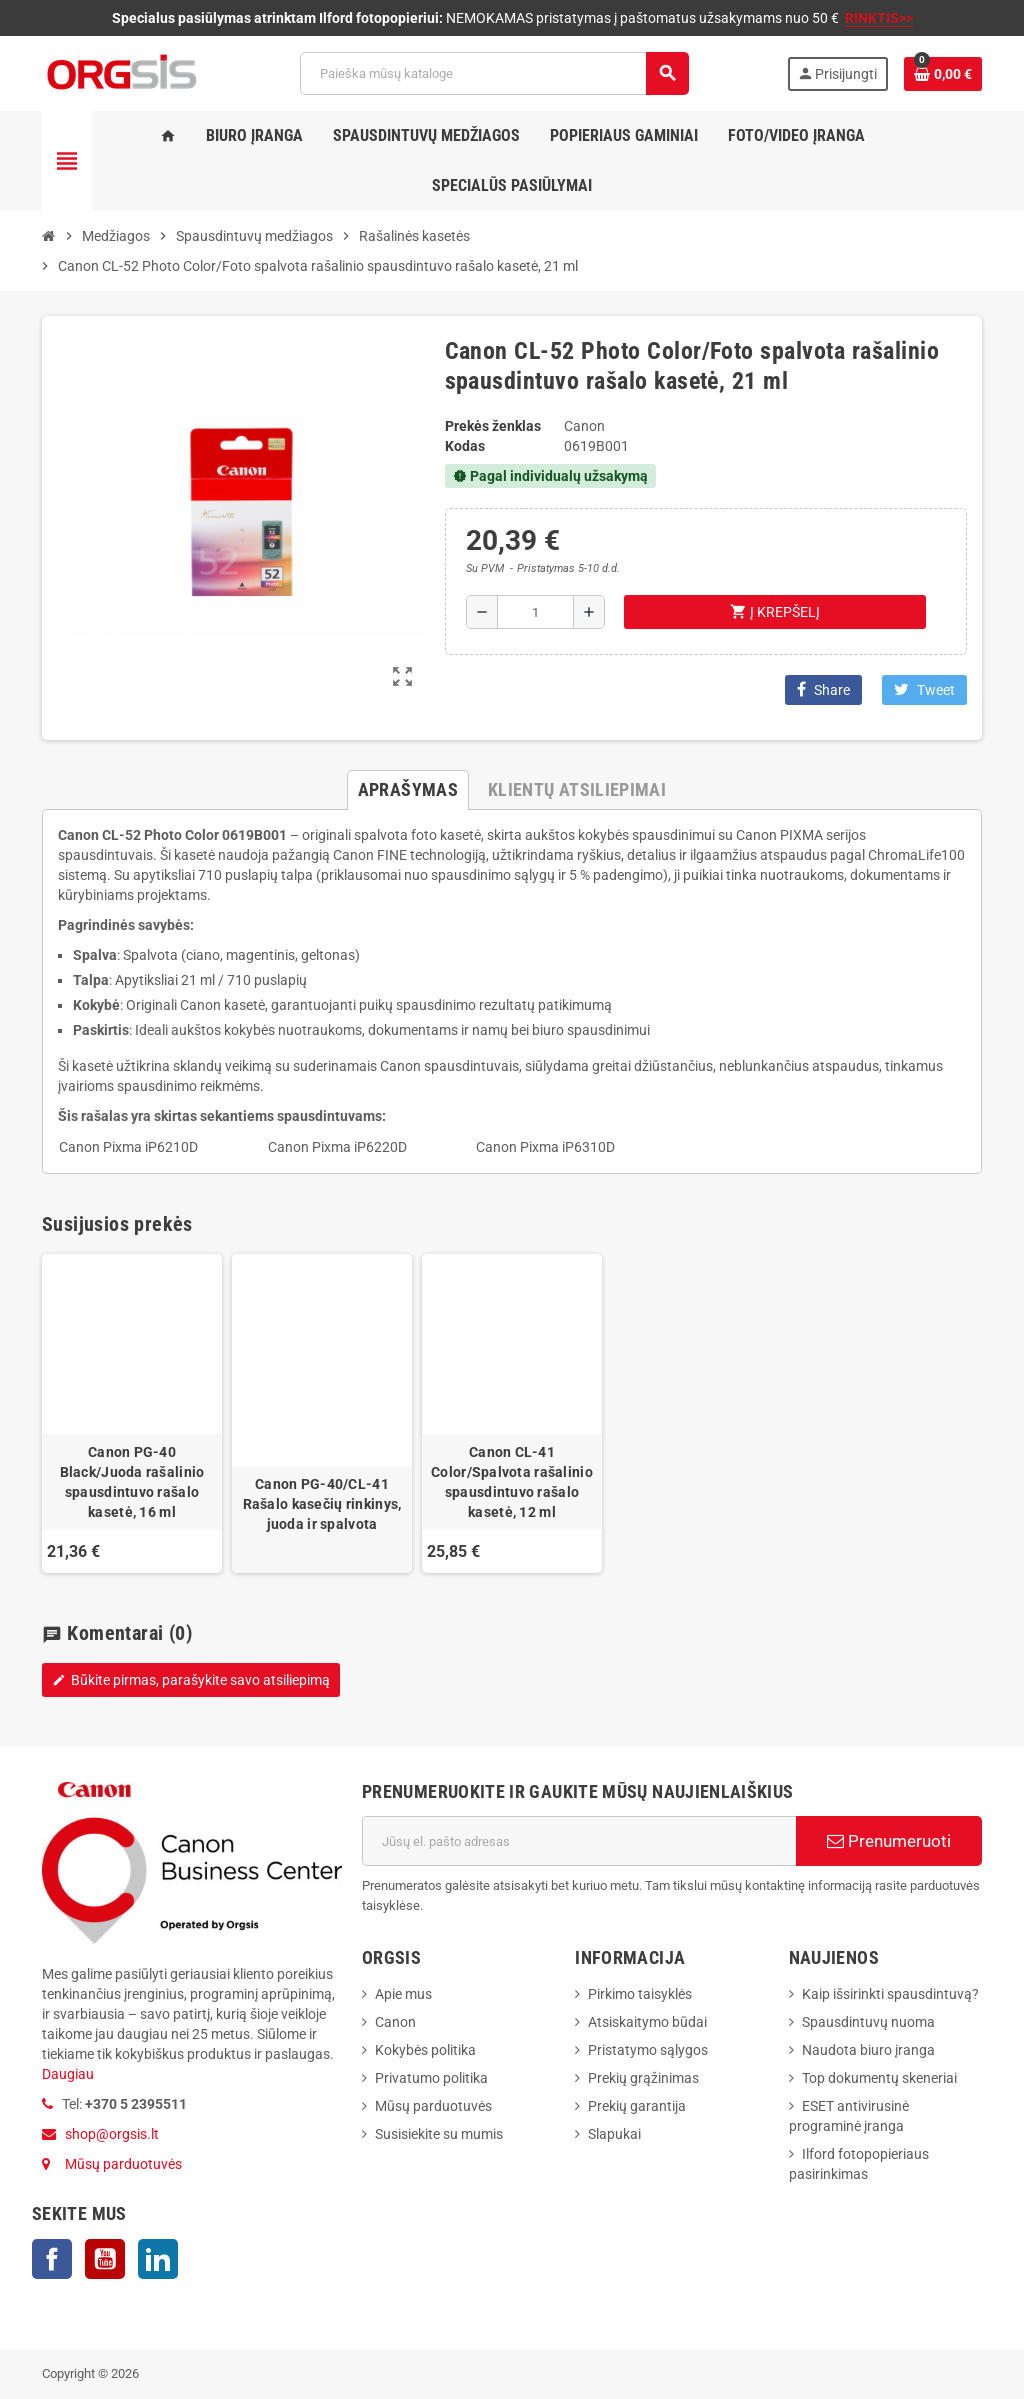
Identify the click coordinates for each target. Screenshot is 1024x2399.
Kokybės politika (425, 2050)
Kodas (465, 446)
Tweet (924, 689)
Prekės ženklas (493, 426)
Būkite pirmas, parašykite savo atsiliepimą (191, 1680)
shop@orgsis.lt (112, 2134)
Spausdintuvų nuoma (868, 2022)
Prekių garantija (637, 2106)
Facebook (52, 2259)
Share (823, 689)
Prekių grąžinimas (643, 2078)
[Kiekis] (535, 612)
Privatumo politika (431, 2078)
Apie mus (403, 1994)
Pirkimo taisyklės (640, 1994)
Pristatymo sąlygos (648, 2050)
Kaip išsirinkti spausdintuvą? (890, 1994)
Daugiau (68, 2074)
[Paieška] (494, 73)
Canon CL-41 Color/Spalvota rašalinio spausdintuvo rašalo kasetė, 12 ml (512, 1482)
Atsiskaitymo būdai (647, 2022)
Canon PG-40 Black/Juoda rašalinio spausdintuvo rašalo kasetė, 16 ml (132, 1482)
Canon (395, 2022)
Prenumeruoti (889, 1841)
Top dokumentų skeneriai (879, 2078)
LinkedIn (158, 2259)
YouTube (105, 2259)
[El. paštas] (579, 1841)
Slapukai (614, 2134)
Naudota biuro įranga (868, 2050)
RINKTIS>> (879, 18)
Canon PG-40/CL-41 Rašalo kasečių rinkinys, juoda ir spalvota (322, 1504)
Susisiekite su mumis (439, 2134)
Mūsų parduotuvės (123, 2164)
